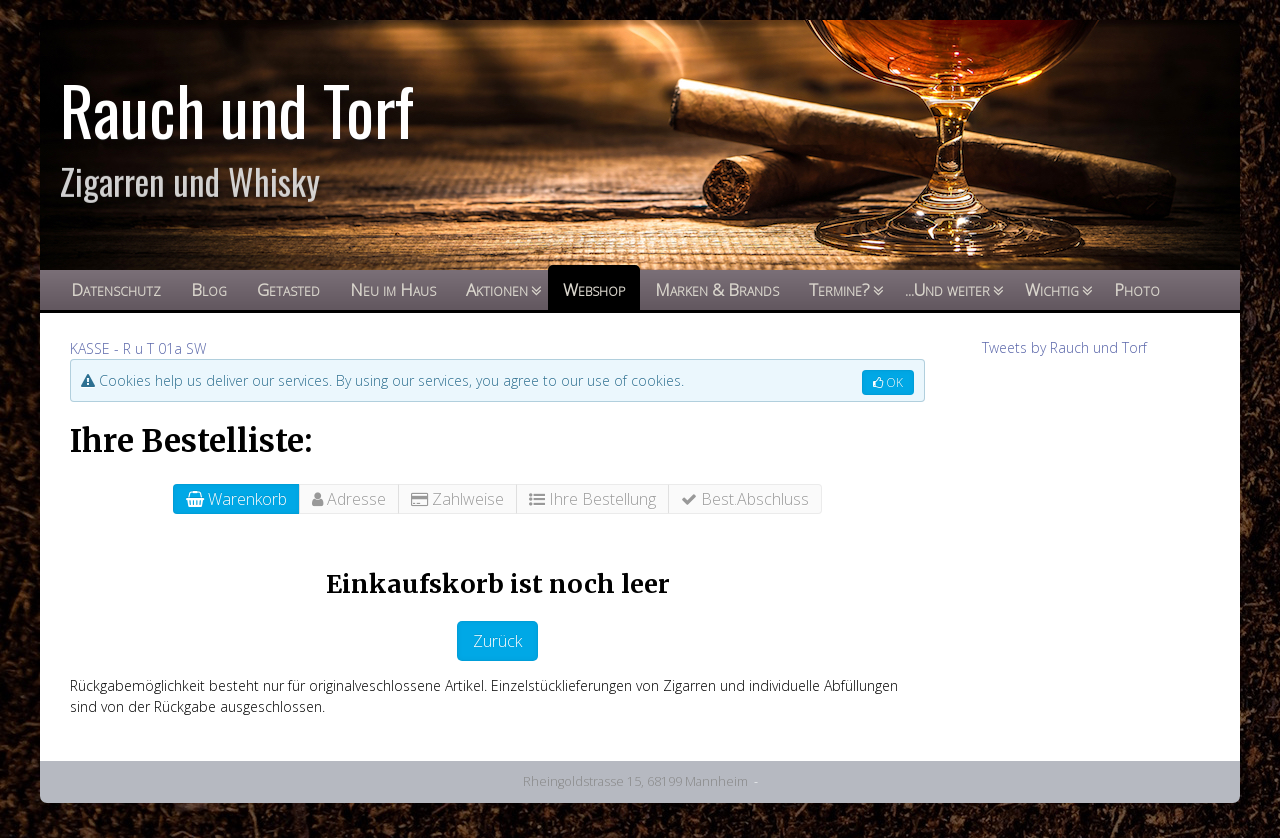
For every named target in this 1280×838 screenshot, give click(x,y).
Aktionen (497, 289)
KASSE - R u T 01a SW (138, 348)
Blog (209, 289)
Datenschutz (116, 289)
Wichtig (1052, 289)
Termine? (839, 289)
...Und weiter (947, 289)
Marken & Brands (717, 289)
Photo (1137, 289)
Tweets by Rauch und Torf (1064, 347)
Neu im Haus (393, 289)
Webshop (594, 289)
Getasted (288, 289)
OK (888, 382)
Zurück (497, 641)
